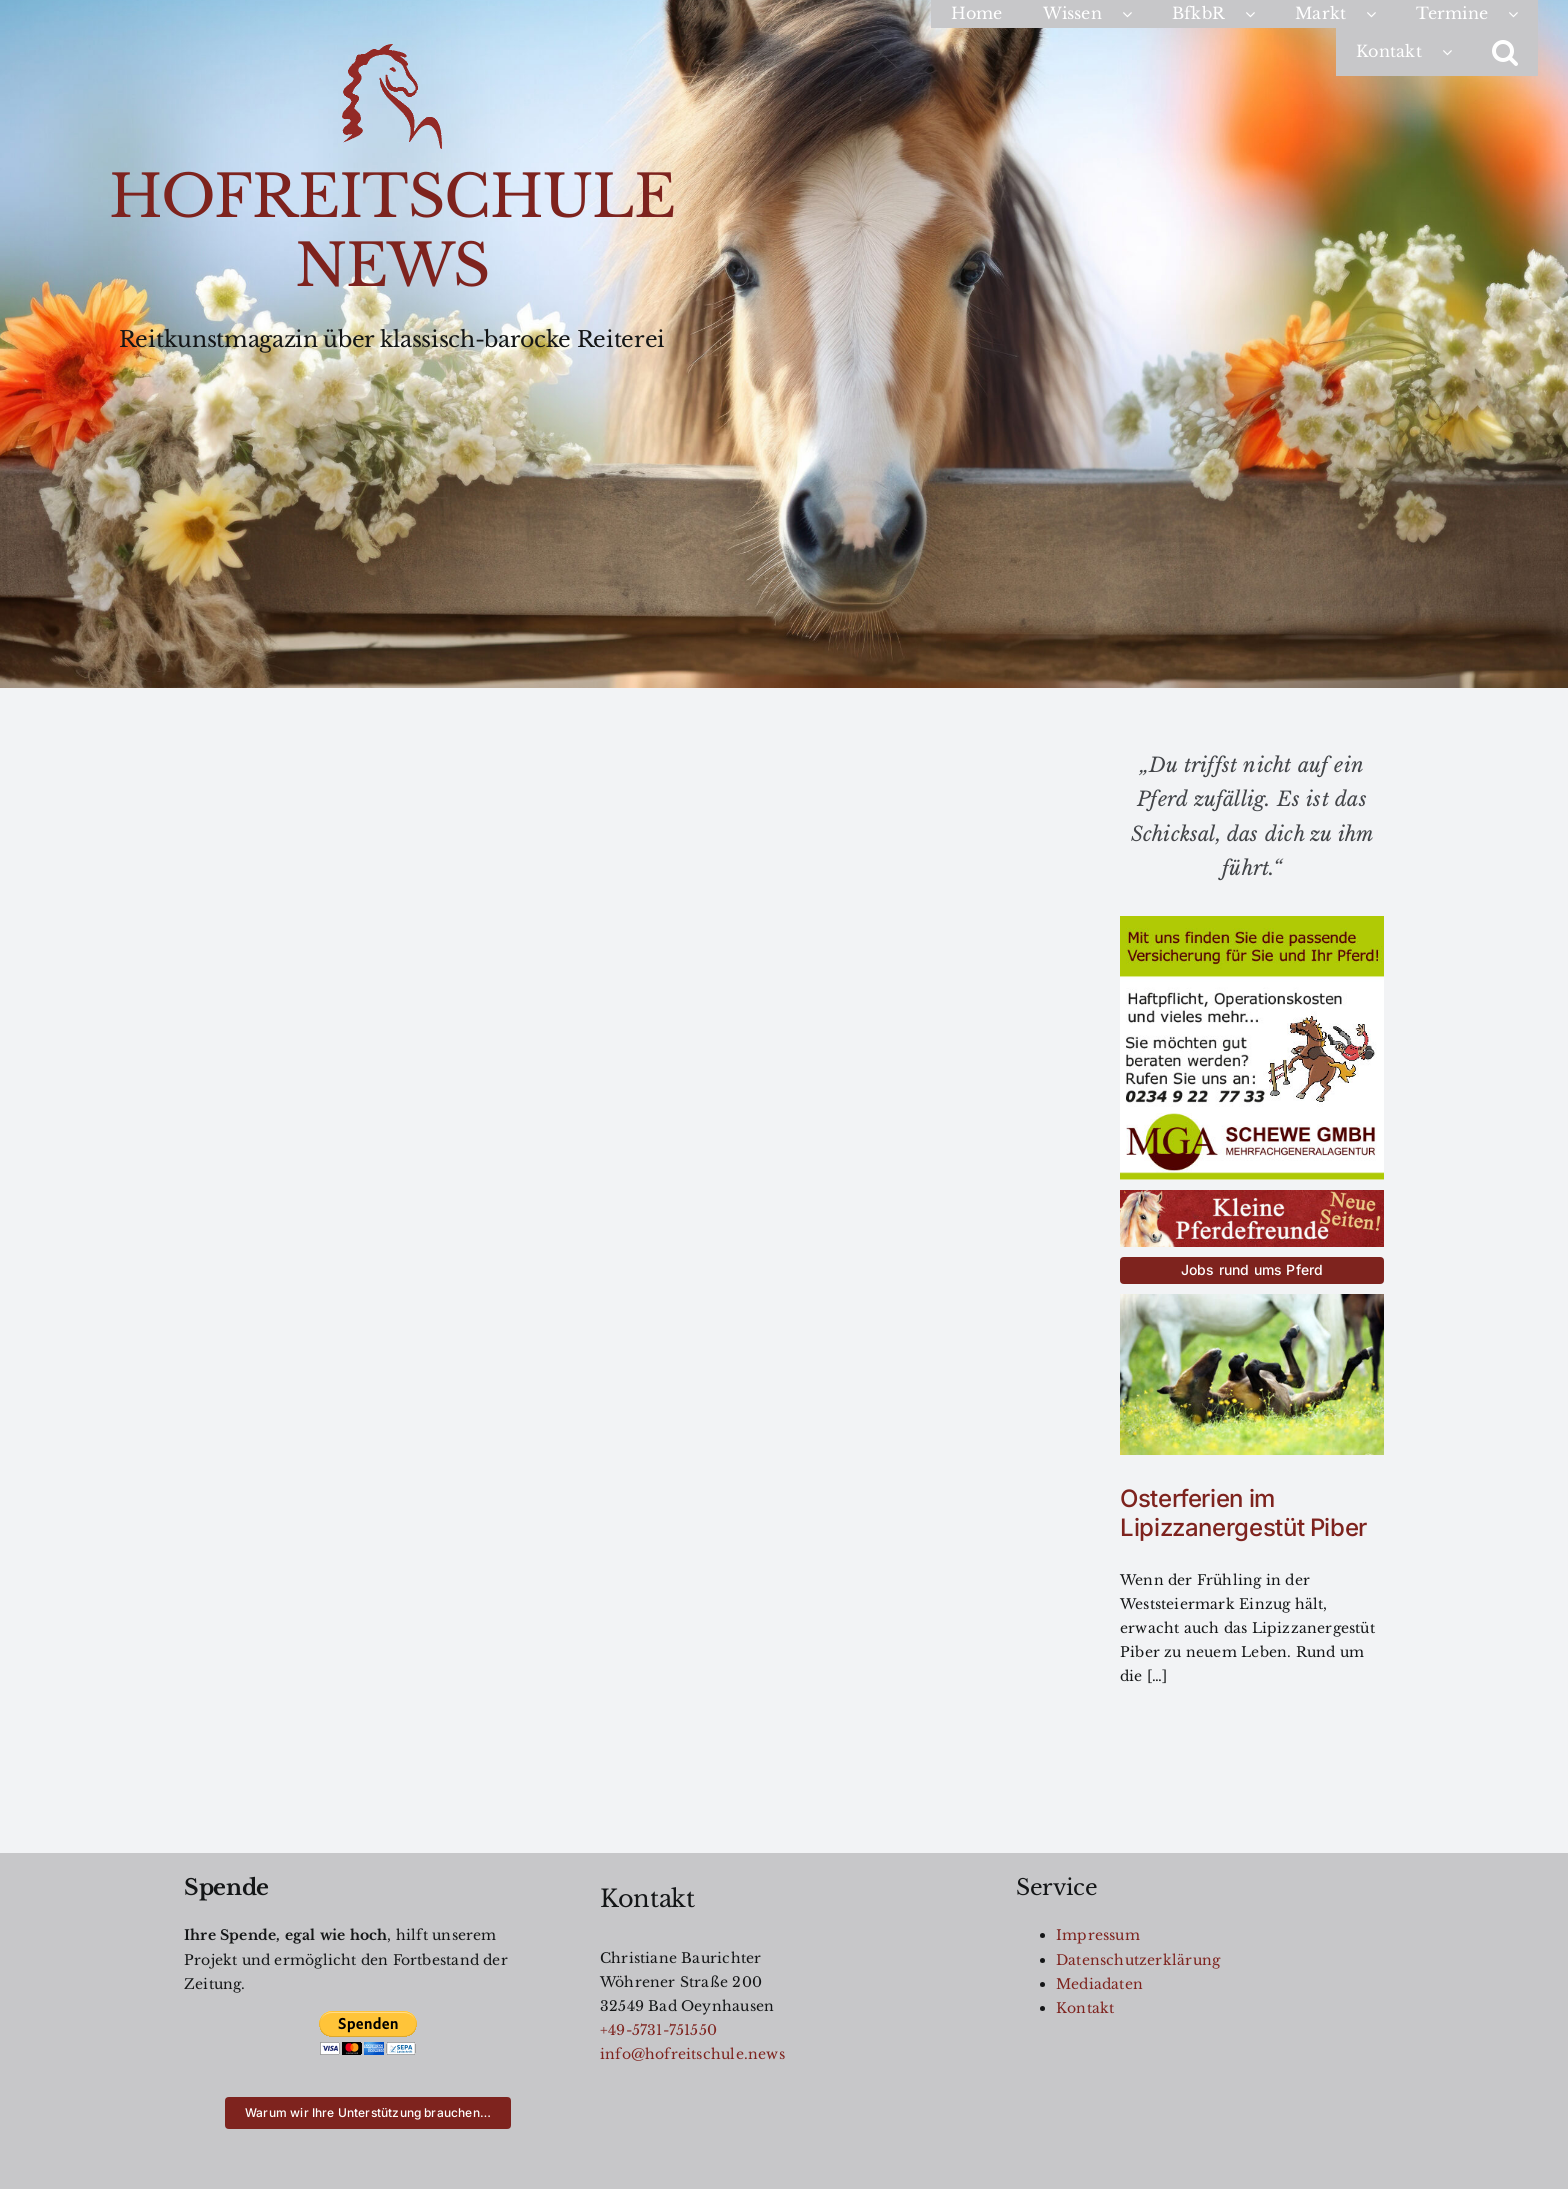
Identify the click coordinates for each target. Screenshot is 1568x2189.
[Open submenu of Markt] (1381, 14)
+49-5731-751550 (658, 2030)
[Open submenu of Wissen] (1137, 14)
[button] (1505, 52)
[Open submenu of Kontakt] (1457, 52)
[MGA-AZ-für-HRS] (1252, 923)
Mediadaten (1099, 1984)
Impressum (1098, 1935)
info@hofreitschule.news (692, 2054)
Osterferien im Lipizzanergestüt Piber (1243, 1513)
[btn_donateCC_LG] (368, 2017)
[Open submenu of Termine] (1523, 14)
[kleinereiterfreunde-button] (1252, 1197)
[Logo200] (392, 51)
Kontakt (1085, 2008)
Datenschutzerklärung (1138, 1960)
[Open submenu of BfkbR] (1260, 14)
